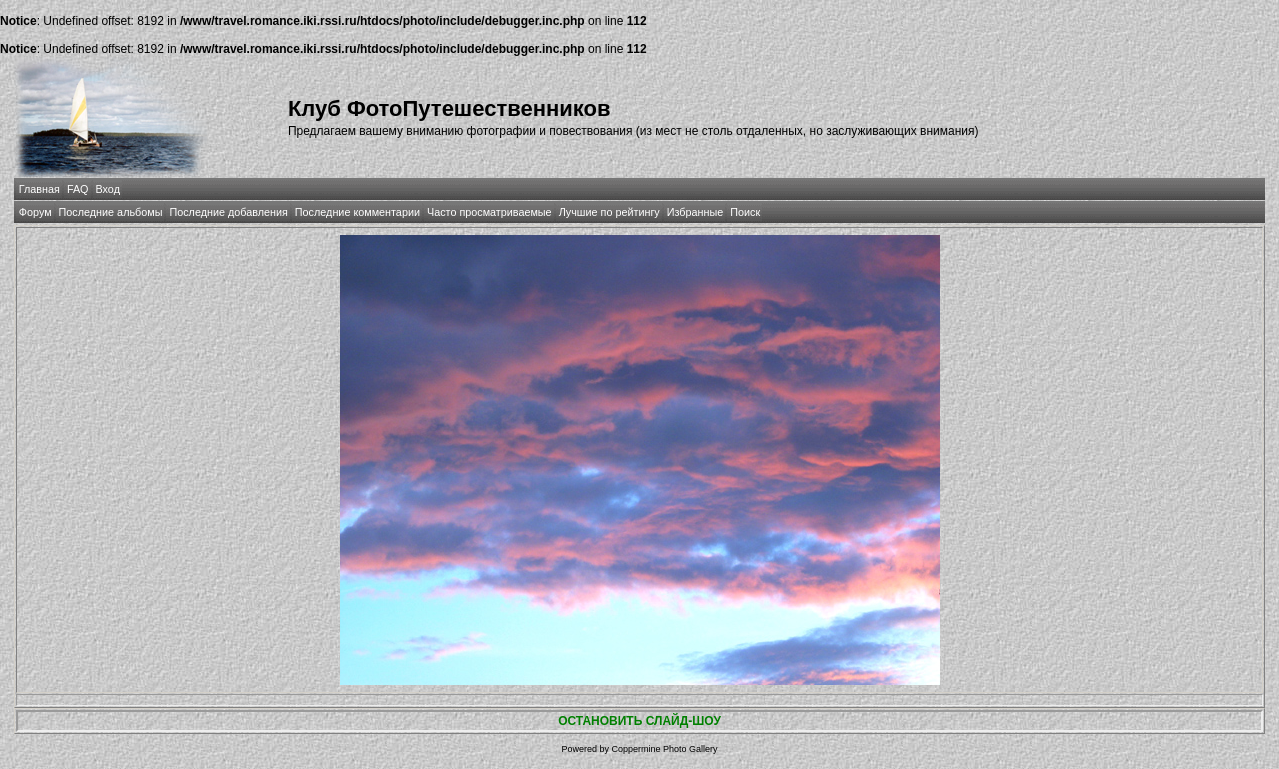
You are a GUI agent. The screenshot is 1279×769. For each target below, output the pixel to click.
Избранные (695, 212)
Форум (35, 212)
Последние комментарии (357, 212)
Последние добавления (228, 212)
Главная (39, 189)
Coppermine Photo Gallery (664, 749)
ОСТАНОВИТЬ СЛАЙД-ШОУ (639, 721)
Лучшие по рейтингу (609, 212)
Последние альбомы (111, 212)
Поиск (745, 212)
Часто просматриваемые (489, 212)
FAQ (78, 189)
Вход (108, 189)
